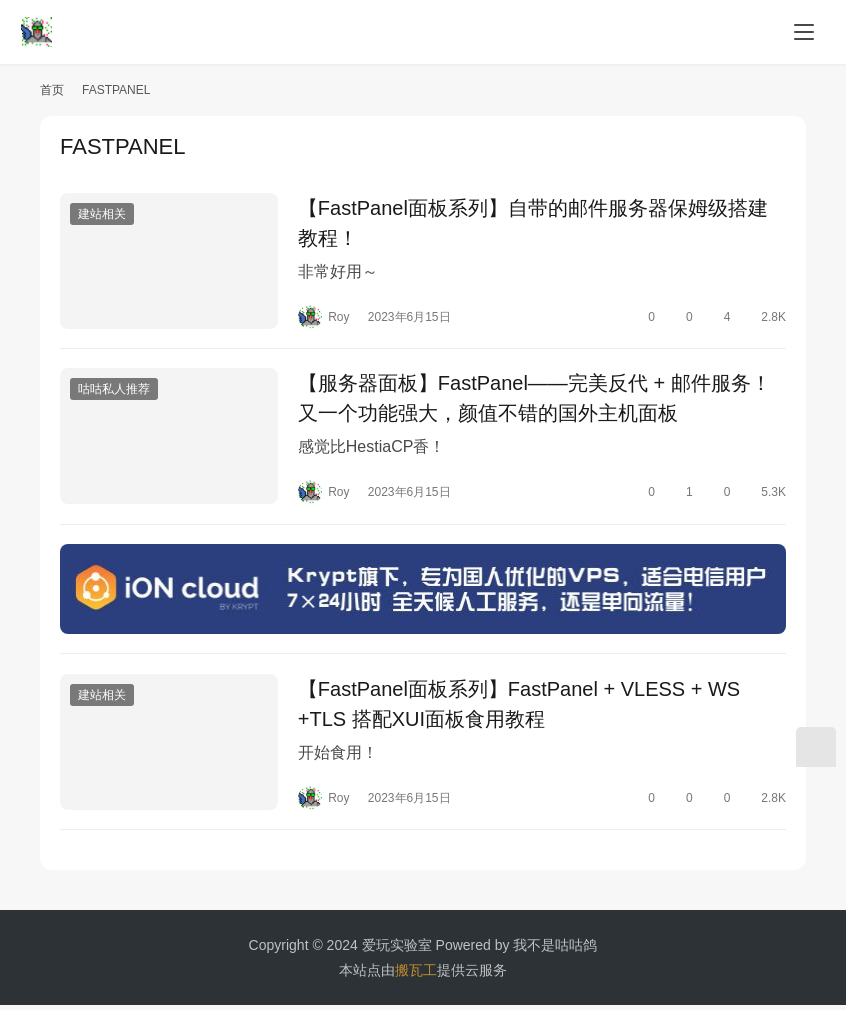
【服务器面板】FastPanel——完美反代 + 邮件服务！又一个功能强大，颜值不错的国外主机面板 (534, 400)
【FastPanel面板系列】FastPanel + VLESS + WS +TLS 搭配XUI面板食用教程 (519, 708)
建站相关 (102, 214)
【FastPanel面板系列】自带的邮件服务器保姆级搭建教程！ (533, 223)
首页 (52, 90)
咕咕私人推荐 (114, 391)
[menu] (804, 32)
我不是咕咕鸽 (555, 950)
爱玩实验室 (397, 950)
